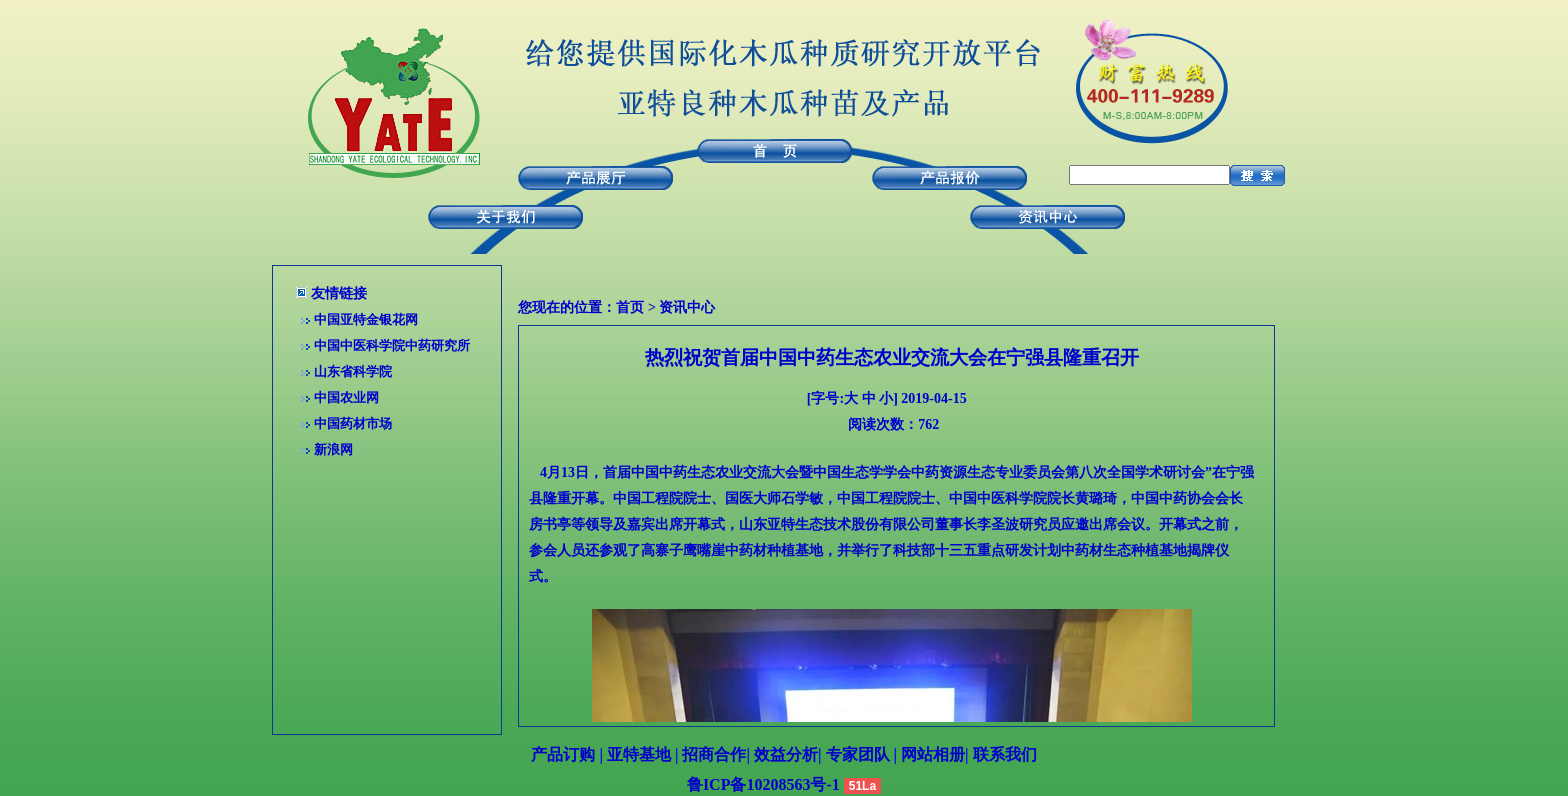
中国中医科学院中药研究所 (392, 345)
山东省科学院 (353, 371)
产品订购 (563, 754)
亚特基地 (639, 754)
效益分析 (786, 754)
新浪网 (333, 449)
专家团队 (858, 754)
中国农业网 (346, 397)
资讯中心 (687, 307)
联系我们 (1005, 754)
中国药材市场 (353, 423)
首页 (630, 307)
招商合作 (714, 754)
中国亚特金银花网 (366, 319)
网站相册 (933, 754)
